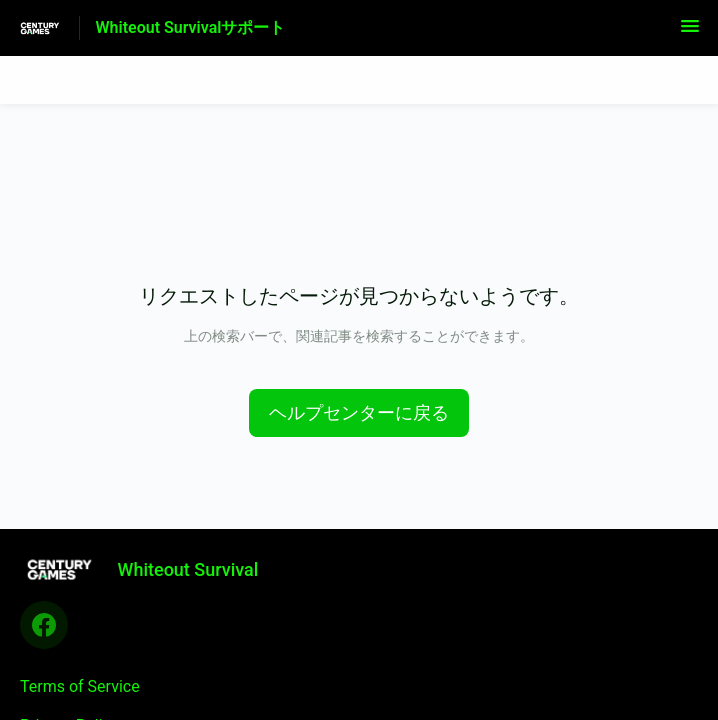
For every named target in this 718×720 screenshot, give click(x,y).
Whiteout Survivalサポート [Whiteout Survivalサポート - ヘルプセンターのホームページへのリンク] (191, 27)
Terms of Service (80, 686)
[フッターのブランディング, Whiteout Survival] (149, 569)
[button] (690, 32)
